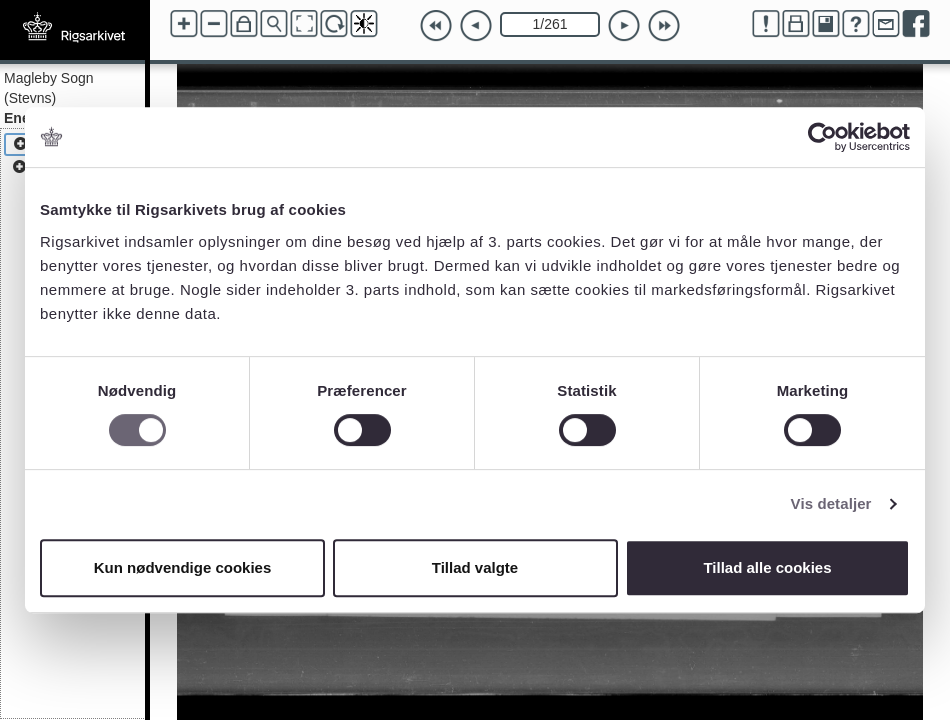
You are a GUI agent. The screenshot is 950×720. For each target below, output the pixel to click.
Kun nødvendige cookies (183, 567)
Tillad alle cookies (767, 567)
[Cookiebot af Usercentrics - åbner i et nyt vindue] (822, 137)
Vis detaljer (831, 503)
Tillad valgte (475, 567)
